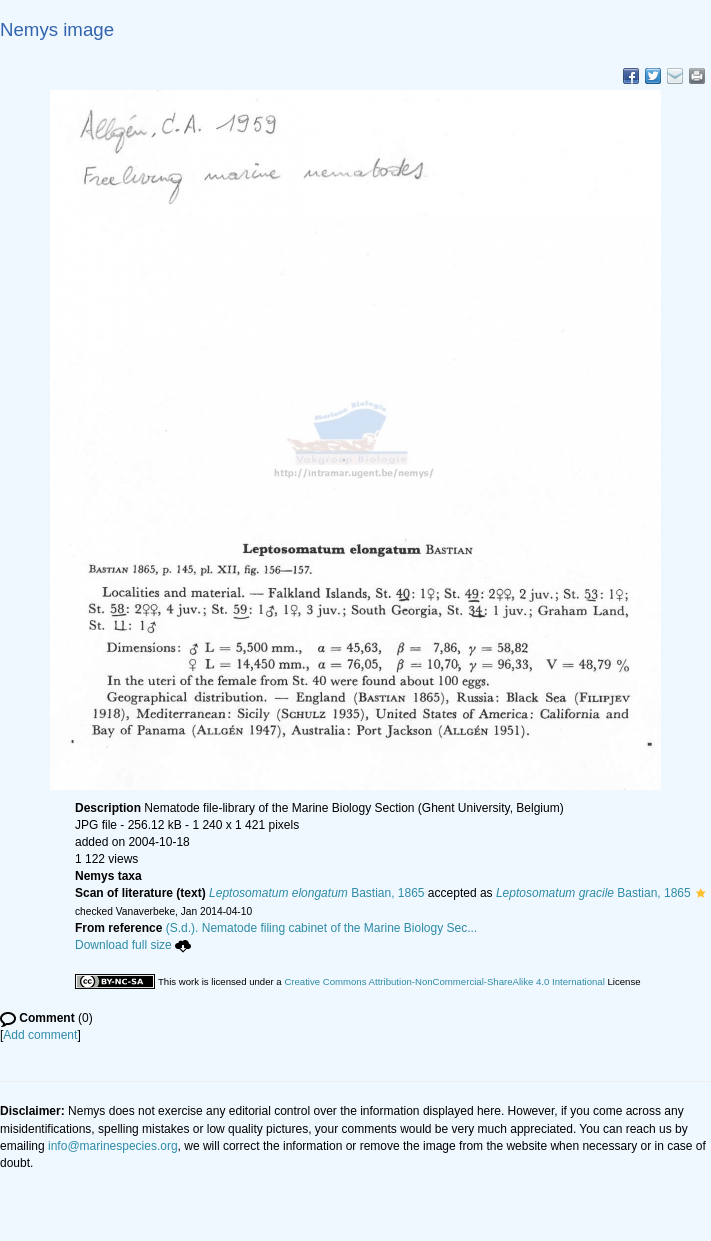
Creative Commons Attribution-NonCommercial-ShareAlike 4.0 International (444, 981)
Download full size (133, 945)
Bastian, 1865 (316, 893)
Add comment (40, 1035)
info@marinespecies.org (113, 1146)
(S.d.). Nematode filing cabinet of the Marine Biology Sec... (322, 928)
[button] (700, 893)
